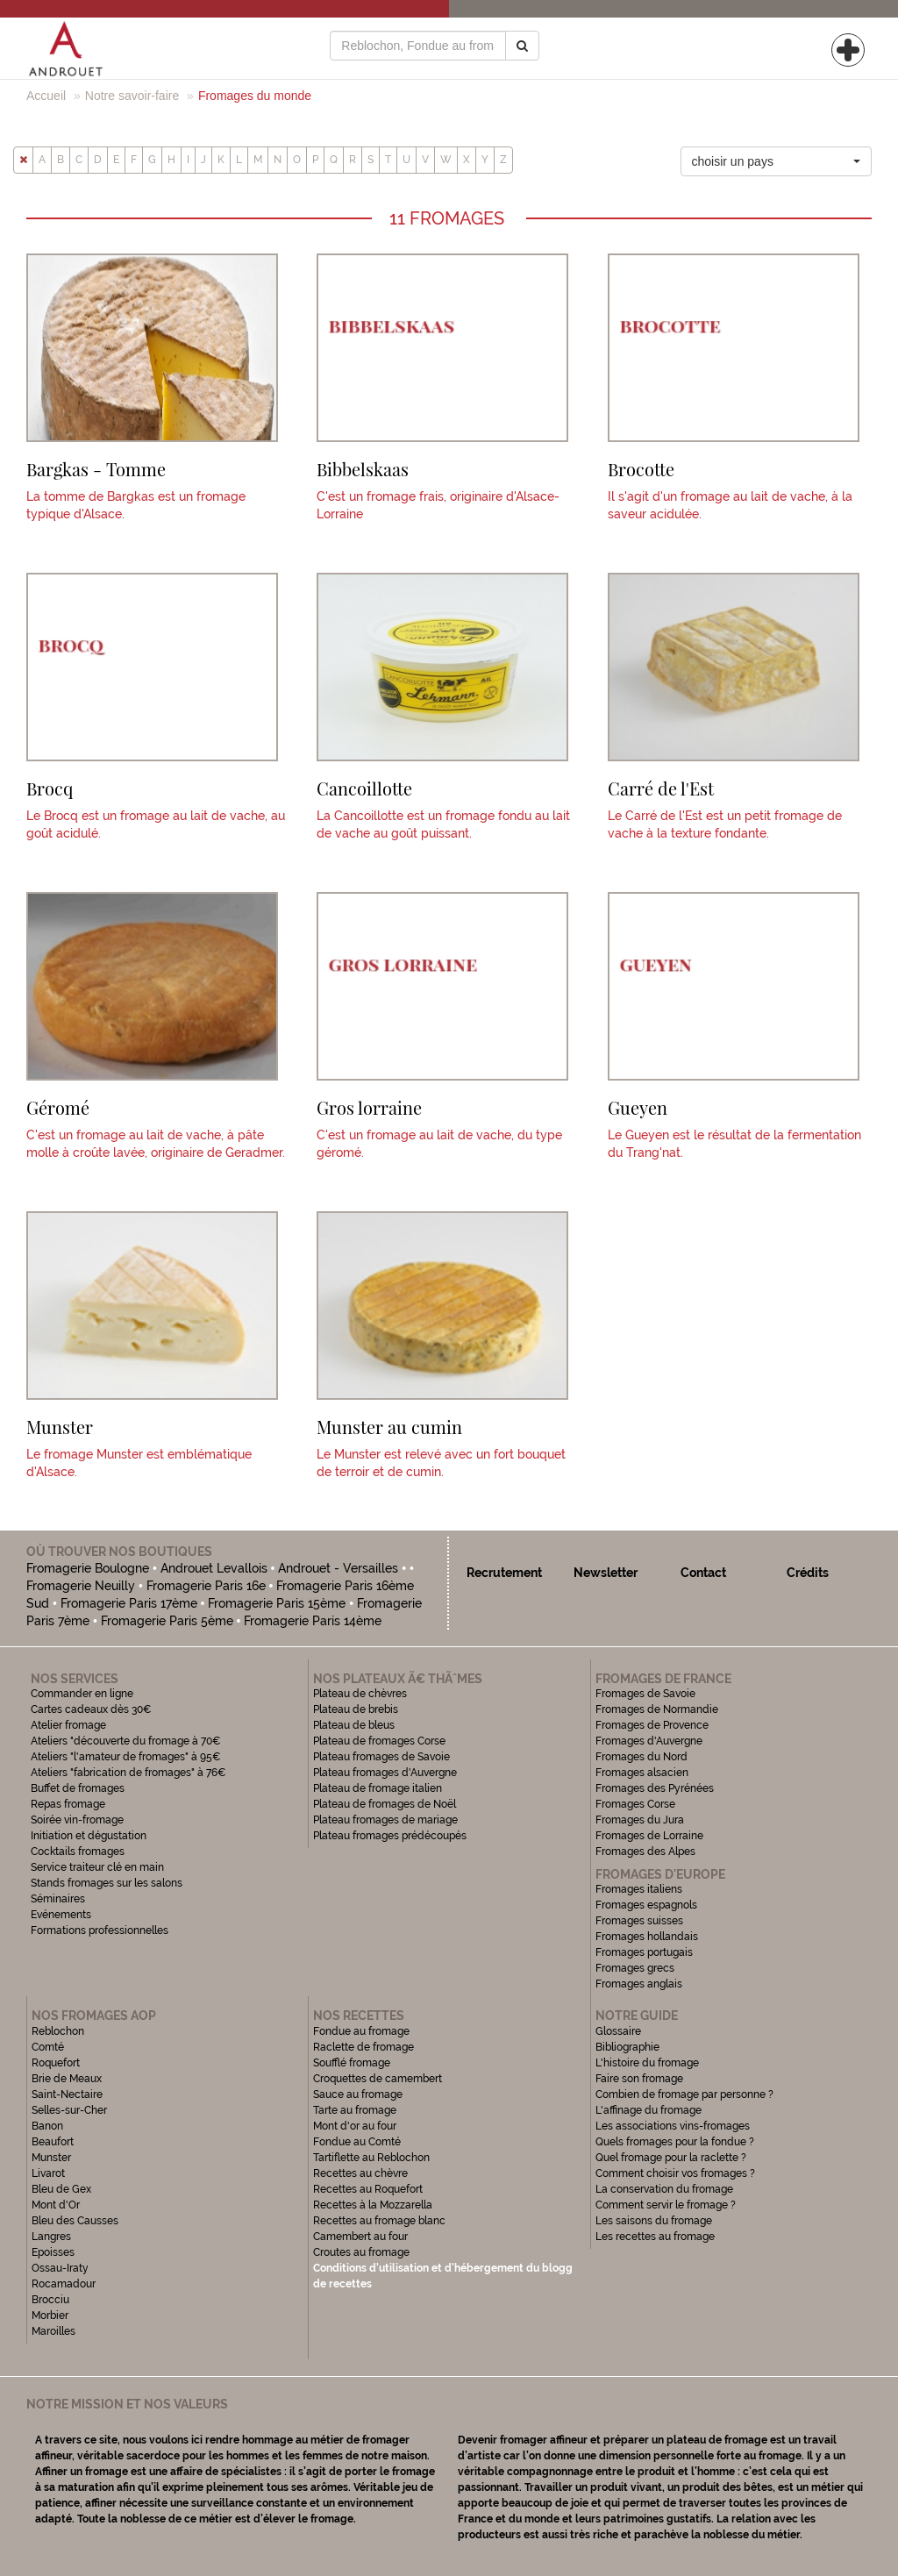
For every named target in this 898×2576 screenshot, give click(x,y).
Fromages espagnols (646, 1905)
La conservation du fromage (664, 2189)
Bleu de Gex (61, 2189)
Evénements (61, 1915)
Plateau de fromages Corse (379, 1741)
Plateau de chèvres (361, 1694)
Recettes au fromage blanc (379, 2221)
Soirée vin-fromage (77, 1820)
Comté (48, 2047)
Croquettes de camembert (377, 2079)
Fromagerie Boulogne (87, 1568)
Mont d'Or (56, 2205)
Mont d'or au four (354, 2126)
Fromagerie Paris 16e (206, 1586)
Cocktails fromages (78, 1851)
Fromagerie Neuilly (80, 1586)
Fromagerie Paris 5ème (167, 1621)
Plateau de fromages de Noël (384, 1804)
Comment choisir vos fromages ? (675, 2173)
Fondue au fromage (361, 2031)
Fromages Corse (635, 1804)
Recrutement (504, 1573)
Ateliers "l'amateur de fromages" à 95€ (126, 1757)
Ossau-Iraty (61, 2268)
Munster (51, 2157)
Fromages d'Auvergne (648, 1741)
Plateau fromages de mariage (385, 1820)
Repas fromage (68, 1804)
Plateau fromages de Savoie (381, 1757)
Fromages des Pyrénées (654, 1788)
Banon (47, 2126)
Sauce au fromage (358, 2094)
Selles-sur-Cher (69, 2110)
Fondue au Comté (357, 2142)
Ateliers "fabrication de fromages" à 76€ (128, 1772)
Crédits (808, 1573)
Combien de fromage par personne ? (684, 2094)
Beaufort (53, 2142)
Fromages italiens (638, 1889)
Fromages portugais (644, 1952)
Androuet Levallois (213, 1568)
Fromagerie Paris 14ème (312, 1621)
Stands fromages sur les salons (106, 1883)
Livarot (48, 2173)
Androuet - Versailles (338, 1568)
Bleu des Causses (75, 2221)
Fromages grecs (634, 1968)
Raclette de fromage (363, 2047)
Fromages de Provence (652, 1725)
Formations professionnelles (99, 1930)
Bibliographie (627, 2047)
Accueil (46, 96)
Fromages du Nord (641, 1757)
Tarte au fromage (354, 2110)
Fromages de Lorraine (649, 1836)
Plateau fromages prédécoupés (390, 1836)
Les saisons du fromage (653, 2221)
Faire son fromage (639, 2079)
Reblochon (58, 2031)
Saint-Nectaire (67, 2094)
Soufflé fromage (351, 2063)
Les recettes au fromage (655, 2236)
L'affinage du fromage (648, 2110)
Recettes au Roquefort (368, 2189)
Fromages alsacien (641, 1772)
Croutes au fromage (361, 2252)
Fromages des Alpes (645, 1851)
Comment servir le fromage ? (665, 2205)
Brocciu (50, 2300)
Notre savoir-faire (132, 96)
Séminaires (58, 1899)
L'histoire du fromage (647, 2063)
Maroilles (53, 2331)
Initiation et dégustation (88, 1836)
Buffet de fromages (78, 1788)
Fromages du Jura (639, 1820)
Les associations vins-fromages (672, 2126)
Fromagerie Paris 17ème (129, 1603)
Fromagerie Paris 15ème (277, 1603)
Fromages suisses (639, 1921)
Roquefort (56, 2063)
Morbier (50, 2315)
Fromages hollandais (646, 1936)
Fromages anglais (638, 1984)
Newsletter (606, 1573)
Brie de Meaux (67, 2079)
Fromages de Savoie (645, 1694)
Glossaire (619, 2031)
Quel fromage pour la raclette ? (670, 2157)
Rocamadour (64, 2284)
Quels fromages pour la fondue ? (674, 2142)
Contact (703, 1573)
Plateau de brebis (355, 1709)
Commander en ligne (82, 1694)
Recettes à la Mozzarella (372, 2205)
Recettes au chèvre (360, 2173)
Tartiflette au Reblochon (371, 2157)
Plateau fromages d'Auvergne (385, 1772)
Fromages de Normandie (656, 1709)
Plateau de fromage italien (377, 1788)
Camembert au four (360, 2236)
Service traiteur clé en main (97, 1867)
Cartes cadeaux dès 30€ (91, 1709)
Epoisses (53, 2252)
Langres (51, 2236)
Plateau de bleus (354, 1725)
